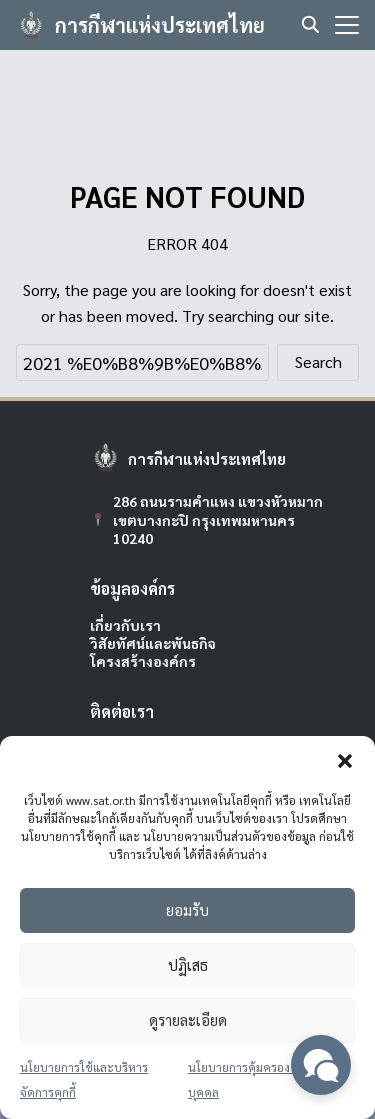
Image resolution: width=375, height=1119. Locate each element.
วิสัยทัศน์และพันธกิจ (153, 643)
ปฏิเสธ (188, 964)
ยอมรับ (187, 909)
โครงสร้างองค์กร (143, 661)
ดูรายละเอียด (188, 1019)
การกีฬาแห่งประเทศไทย (160, 25)
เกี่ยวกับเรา (125, 625)
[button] (345, 761)
